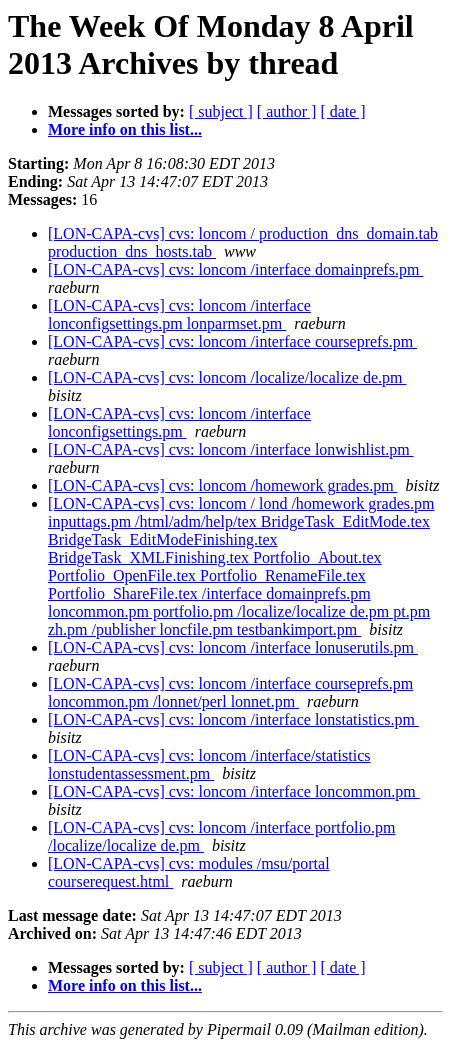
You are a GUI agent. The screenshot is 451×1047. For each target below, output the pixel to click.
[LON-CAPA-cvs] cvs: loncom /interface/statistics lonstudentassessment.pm (209, 764)
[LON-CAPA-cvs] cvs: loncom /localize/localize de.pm (227, 377)
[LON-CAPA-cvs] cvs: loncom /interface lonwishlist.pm (231, 449)
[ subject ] (221, 111)
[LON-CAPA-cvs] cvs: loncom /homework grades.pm (223, 485)
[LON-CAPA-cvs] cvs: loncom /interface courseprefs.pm (232, 341)
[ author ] (287, 111)
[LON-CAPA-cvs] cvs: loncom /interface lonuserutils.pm (233, 647)
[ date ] (342, 111)
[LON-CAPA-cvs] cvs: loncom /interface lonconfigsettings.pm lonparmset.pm (179, 314)
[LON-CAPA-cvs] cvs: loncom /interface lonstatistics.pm (233, 719)
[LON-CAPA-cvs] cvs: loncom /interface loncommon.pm (234, 791)
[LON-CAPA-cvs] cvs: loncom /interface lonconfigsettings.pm (179, 422)
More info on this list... (125, 129)
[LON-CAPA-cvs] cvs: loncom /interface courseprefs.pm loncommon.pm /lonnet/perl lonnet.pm (230, 692)
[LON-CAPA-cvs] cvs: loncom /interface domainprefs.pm (235, 269)
